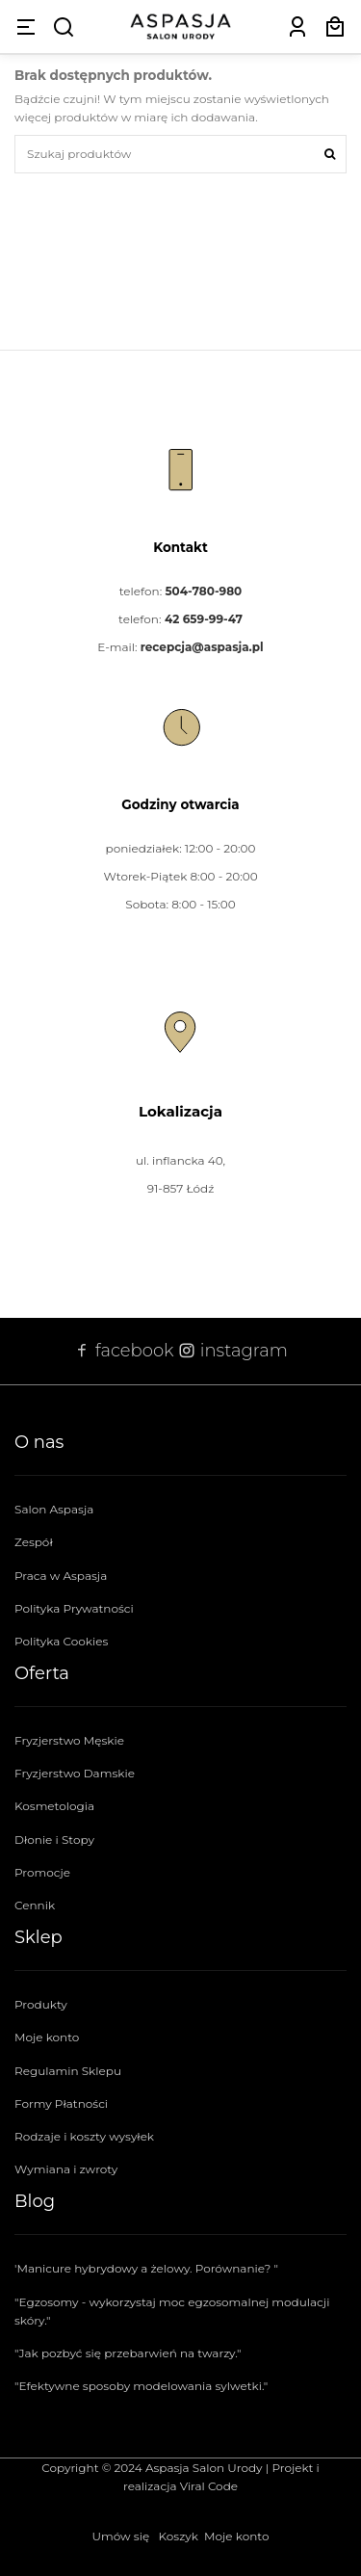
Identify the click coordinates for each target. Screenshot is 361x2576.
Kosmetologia (54, 1806)
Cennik (34, 1905)
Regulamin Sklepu (67, 2070)
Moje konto (46, 2037)
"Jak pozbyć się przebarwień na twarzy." (128, 2353)
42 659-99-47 (204, 619)
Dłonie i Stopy (54, 1839)
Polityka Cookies (61, 1641)
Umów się (121, 2536)
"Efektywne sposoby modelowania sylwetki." (141, 2386)
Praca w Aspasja (60, 1575)
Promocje (42, 1872)
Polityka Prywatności (74, 1608)
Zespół (33, 1542)
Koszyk (178, 2536)
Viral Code (209, 2486)
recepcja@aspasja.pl (202, 647)
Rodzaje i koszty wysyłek (84, 2136)
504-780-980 (203, 591)
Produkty (40, 2004)
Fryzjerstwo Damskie (74, 1773)
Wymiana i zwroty (65, 2169)
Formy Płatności (61, 2103)
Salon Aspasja (53, 1509)
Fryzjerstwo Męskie (69, 1740)
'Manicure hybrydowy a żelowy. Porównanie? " (146, 2268)
